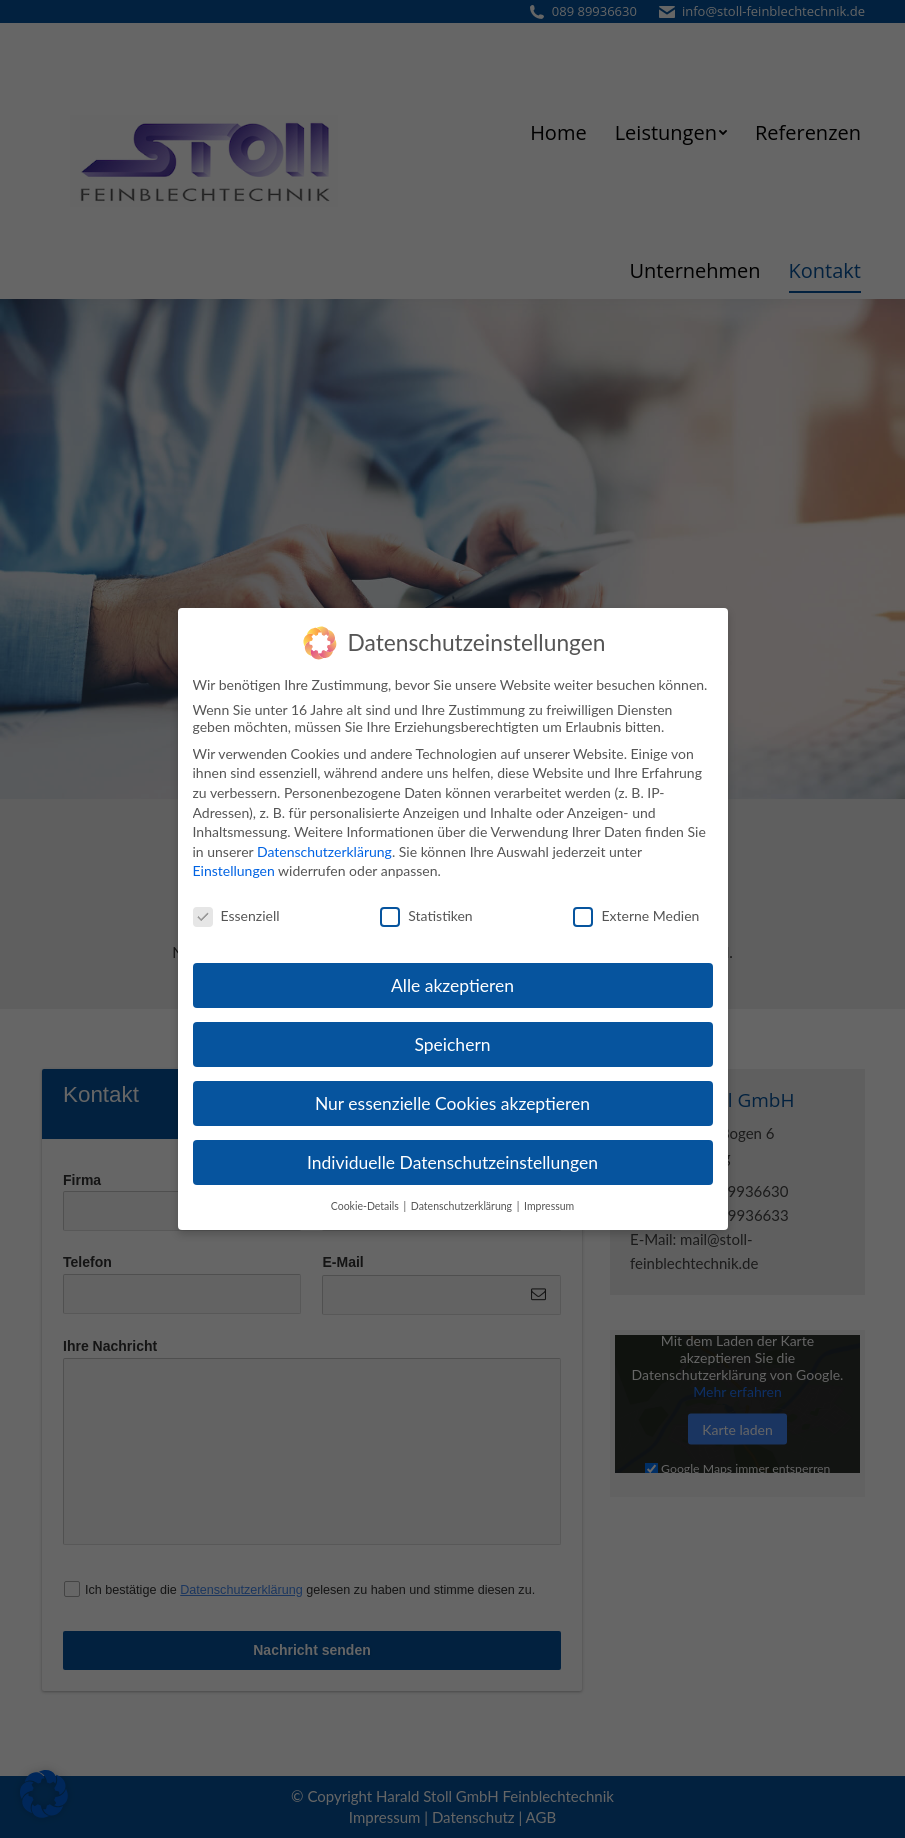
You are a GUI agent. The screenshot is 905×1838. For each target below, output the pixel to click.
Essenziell (236, 907)
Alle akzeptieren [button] (452, 977)
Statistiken (426, 907)
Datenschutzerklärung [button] (463, 1197)
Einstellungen (234, 862)
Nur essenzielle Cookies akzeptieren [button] (452, 1094)
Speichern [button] (452, 1035)
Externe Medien (636, 907)
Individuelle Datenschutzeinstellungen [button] (452, 1153)
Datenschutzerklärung (324, 842)
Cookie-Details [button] (366, 1197)
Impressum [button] (549, 1197)
